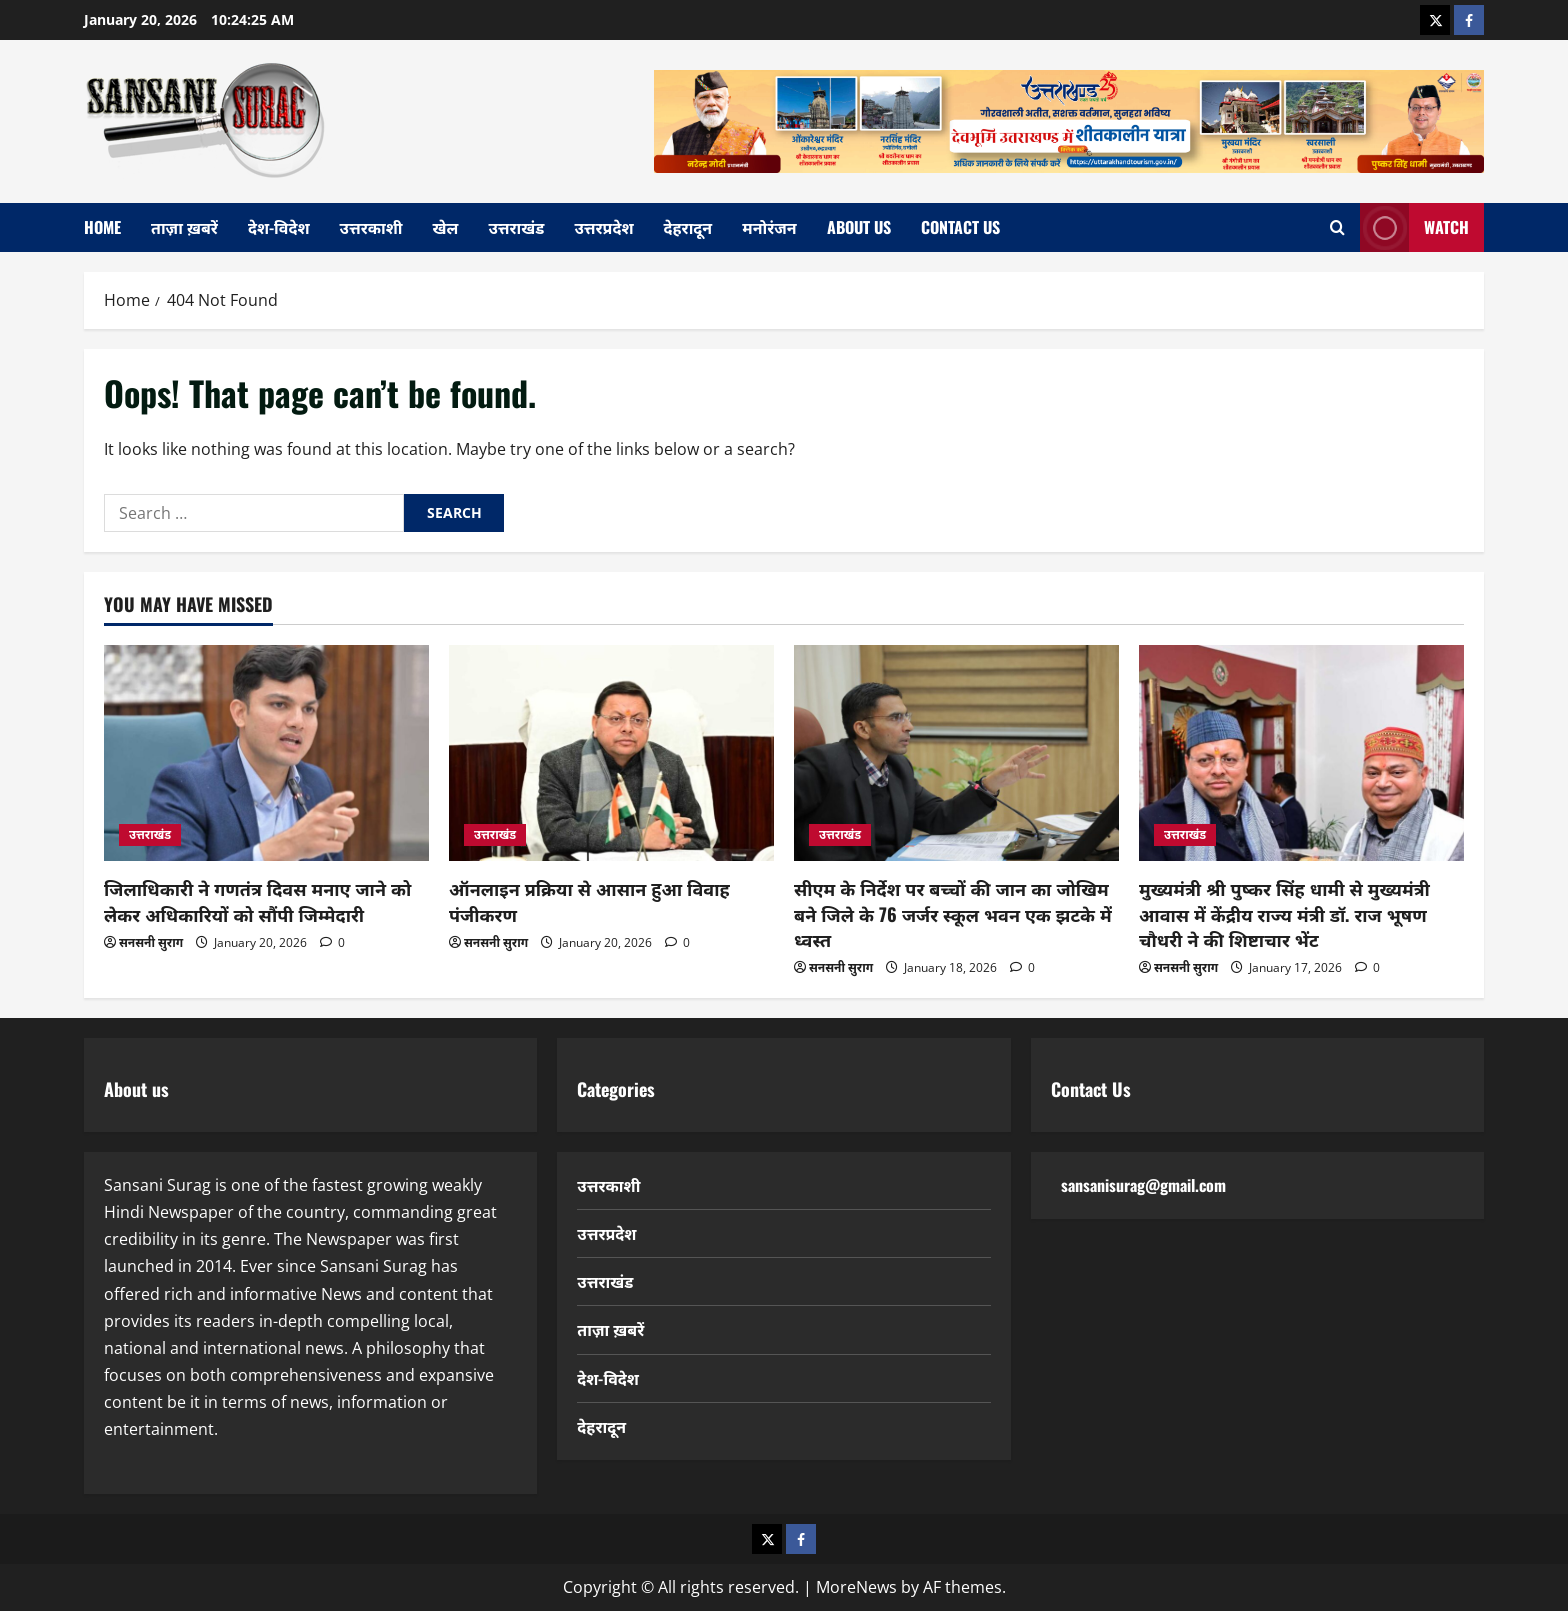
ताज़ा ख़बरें (184, 227)
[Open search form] (1337, 227)
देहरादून (688, 227)
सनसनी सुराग (151, 942)
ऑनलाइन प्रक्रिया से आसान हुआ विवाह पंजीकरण (589, 900)
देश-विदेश (279, 227)
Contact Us (960, 227)
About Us (859, 227)
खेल (446, 227)
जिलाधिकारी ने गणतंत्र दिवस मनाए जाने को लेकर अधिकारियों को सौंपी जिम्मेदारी (257, 900)
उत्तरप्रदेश (603, 227)
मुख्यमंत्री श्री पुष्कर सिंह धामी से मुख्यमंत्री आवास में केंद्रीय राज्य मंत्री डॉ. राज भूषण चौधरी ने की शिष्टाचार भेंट (1284, 913)
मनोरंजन (769, 227)
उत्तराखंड (516, 227)
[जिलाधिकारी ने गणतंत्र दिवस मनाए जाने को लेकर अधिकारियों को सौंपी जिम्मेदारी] (266, 753)
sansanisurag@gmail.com (1143, 1185)
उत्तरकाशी (371, 227)
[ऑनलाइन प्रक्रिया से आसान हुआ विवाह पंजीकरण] (611, 753)
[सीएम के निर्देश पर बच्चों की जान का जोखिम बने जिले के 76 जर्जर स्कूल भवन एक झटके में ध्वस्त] (956, 753)
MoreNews (856, 1587)
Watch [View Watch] (1414, 227)
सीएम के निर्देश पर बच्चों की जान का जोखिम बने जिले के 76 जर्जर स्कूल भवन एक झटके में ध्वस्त (953, 913)
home (102, 227)
